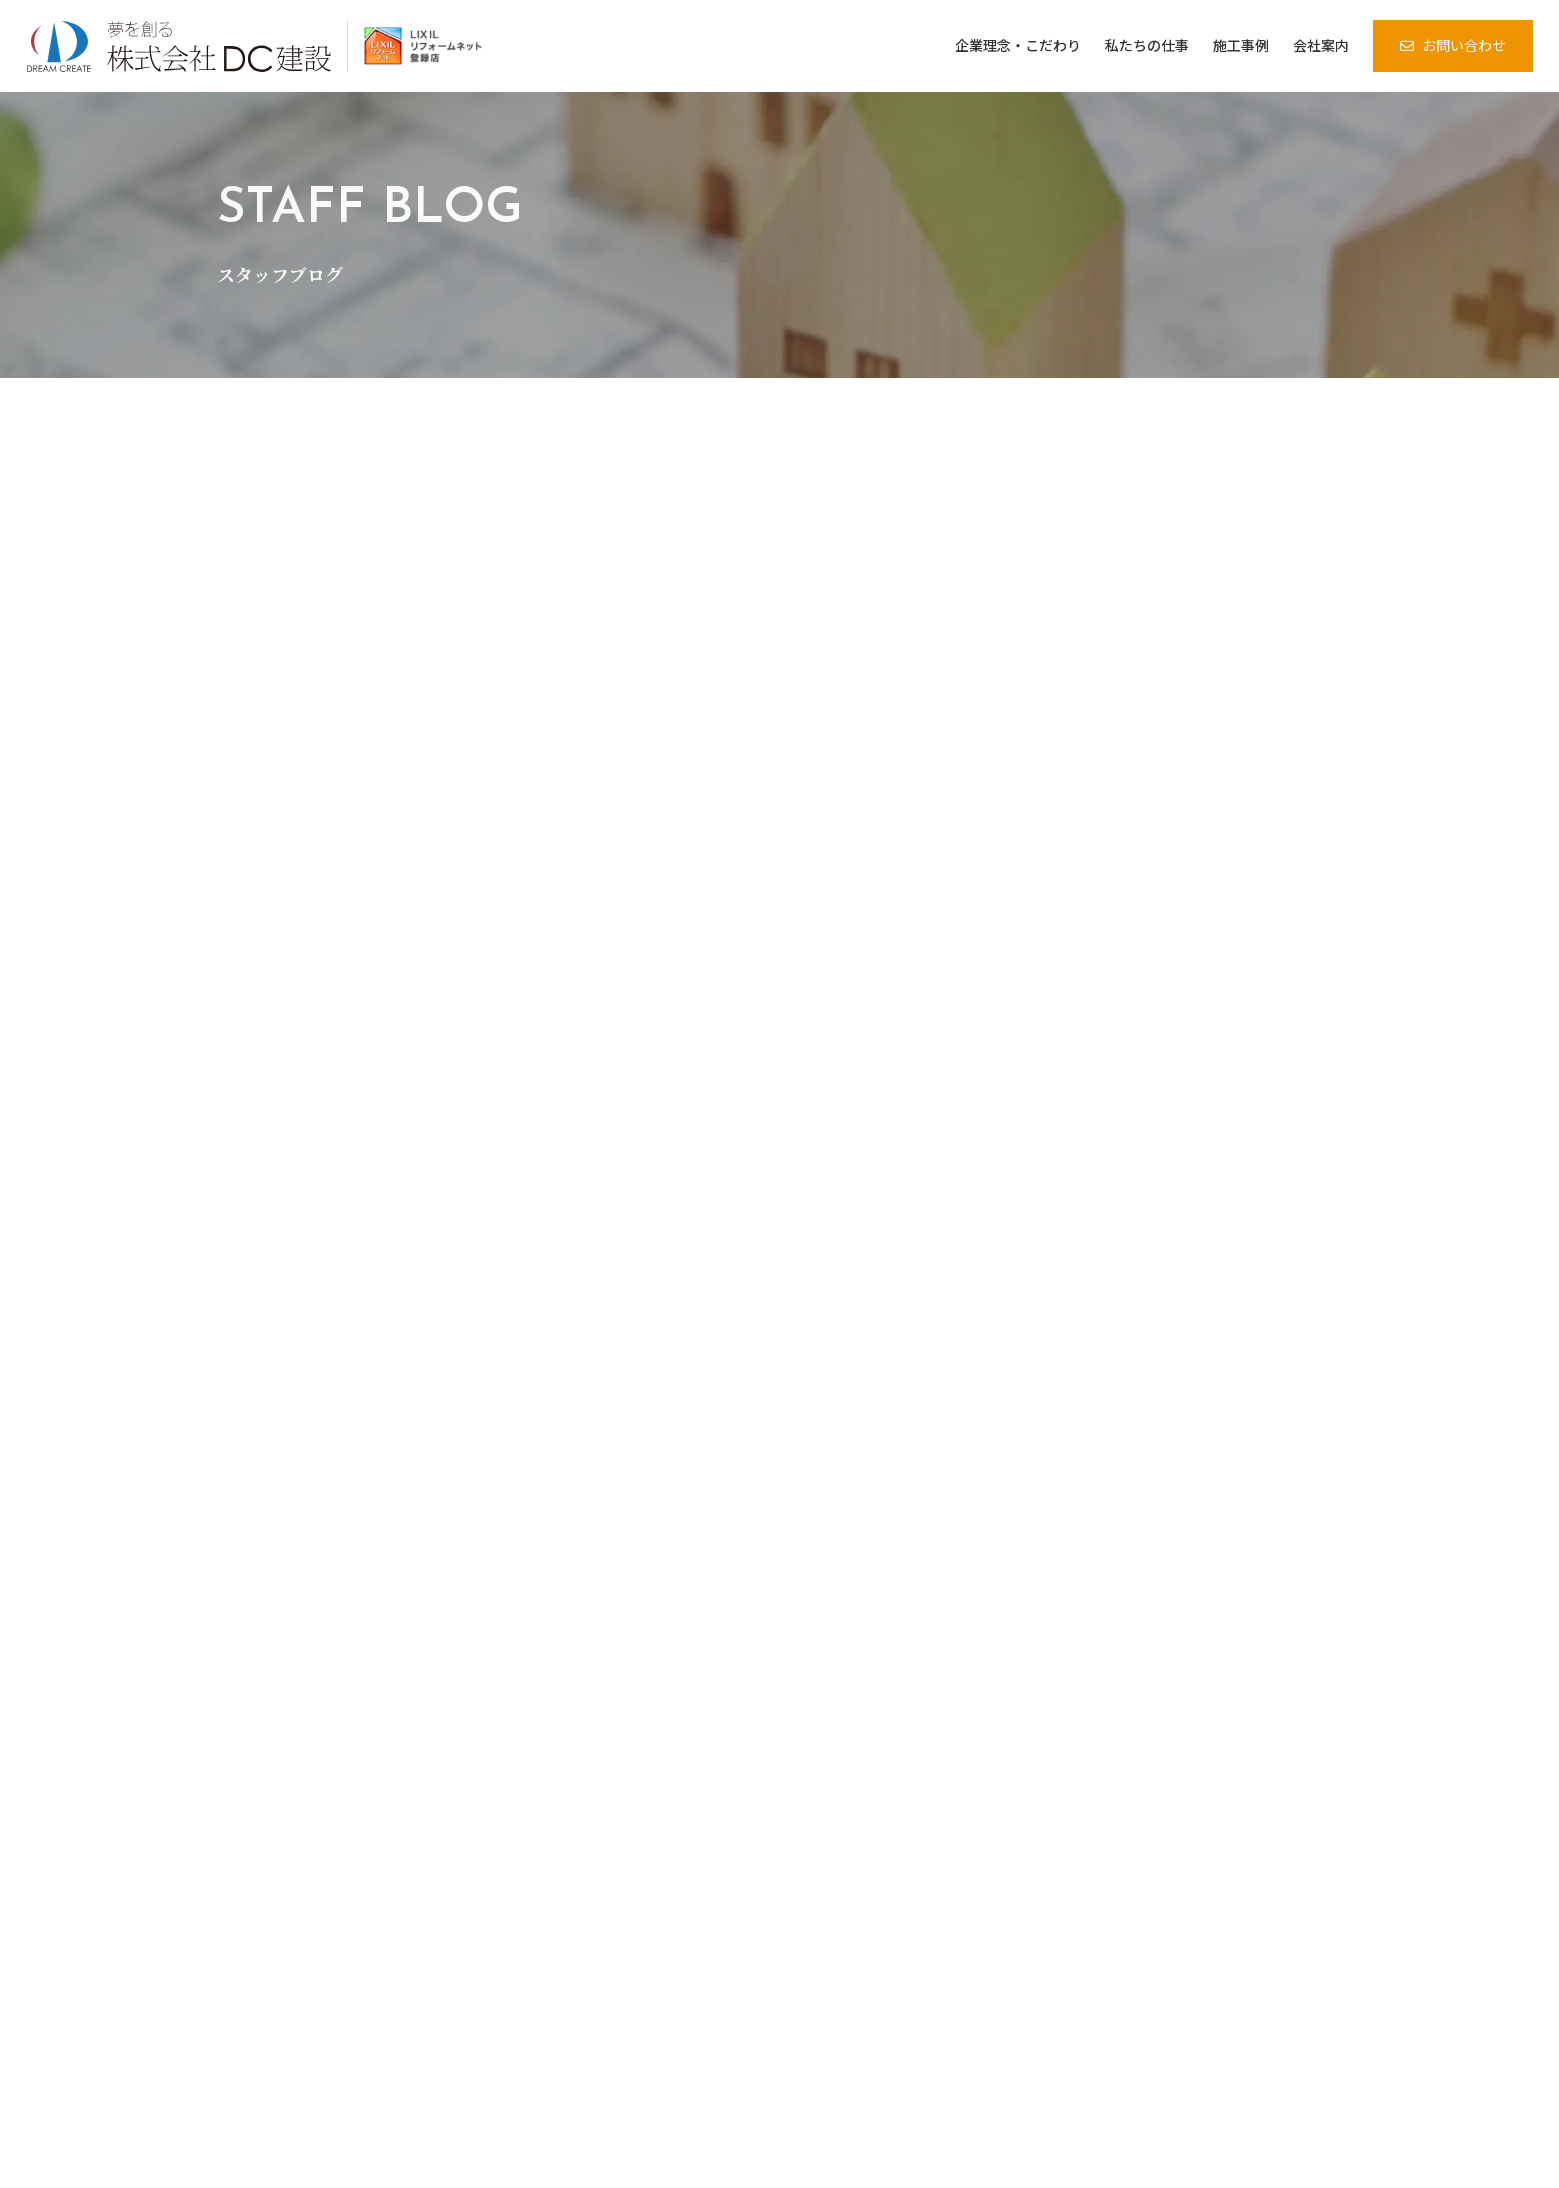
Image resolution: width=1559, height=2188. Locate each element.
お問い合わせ (1464, 45)
